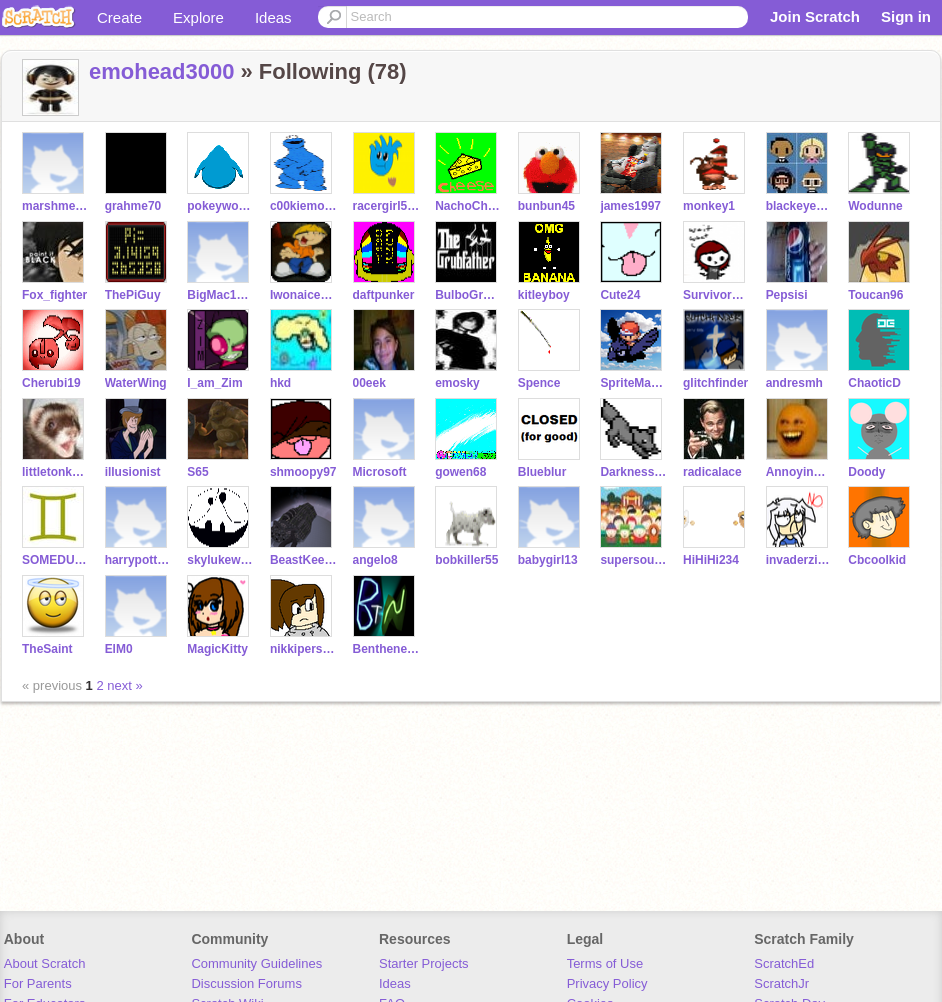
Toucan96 (875, 295)
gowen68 (460, 472)
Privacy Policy (607, 983)
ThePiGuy (133, 295)
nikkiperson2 (303, 649)
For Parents (38, 983)
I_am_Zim (214, 383)
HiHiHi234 (711, 560)
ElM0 (119, 649)
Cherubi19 (51, 383)
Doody (866, 472)
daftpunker (384, 295)
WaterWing (136, 383)
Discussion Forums (246, 983)
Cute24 (620, 295)
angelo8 (375, 560)
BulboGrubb (468, 295)
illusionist (133, 472)
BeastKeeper (303, 560)
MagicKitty (217, 649)
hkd (280, 383)
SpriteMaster (633, 383)
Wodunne (875, 206)
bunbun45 (546, 206)
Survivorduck (716, 295)
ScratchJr (781, 983)
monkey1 (709, 206)
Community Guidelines (256, 963)
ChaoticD (874, 383)
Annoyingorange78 (799, 472)
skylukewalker (220, 560)
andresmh (794, 383)
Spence (539, 383)
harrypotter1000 (138, 560)
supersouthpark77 (633, 560)
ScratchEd (784, 963)
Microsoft (380, 472)
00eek (369, 383)
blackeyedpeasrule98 (799, 206)
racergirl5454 (386, 206)
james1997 (630, 206)
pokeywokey (220, 206)
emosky (457, 383)
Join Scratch (815, 16)
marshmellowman (55, 206)
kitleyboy (544, 295)
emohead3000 (161, 71)
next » (124, 685)
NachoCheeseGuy (468, 206)
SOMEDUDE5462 (55, 560)
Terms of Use (605, 963)
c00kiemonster (303, 206)
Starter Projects (424, 963)
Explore (198, 17)
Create (119, 17)
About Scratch (45, 963)
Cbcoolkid (877, 560)
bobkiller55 (466, 560)
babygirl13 (548, 560)
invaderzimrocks (799, 560)
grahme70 (133, 206)
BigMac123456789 (220, 295)
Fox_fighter (54, 295)
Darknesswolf (633, 472)
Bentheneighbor (386, 649)
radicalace (712, 472)
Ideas (273, 17)
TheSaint (47, 649)
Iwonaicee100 (303, 295)
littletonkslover (55, 472)
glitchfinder (715, 383)
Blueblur (542, 472)
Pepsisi (787, 295)
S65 (197, 472)
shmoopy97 (303, 472)
